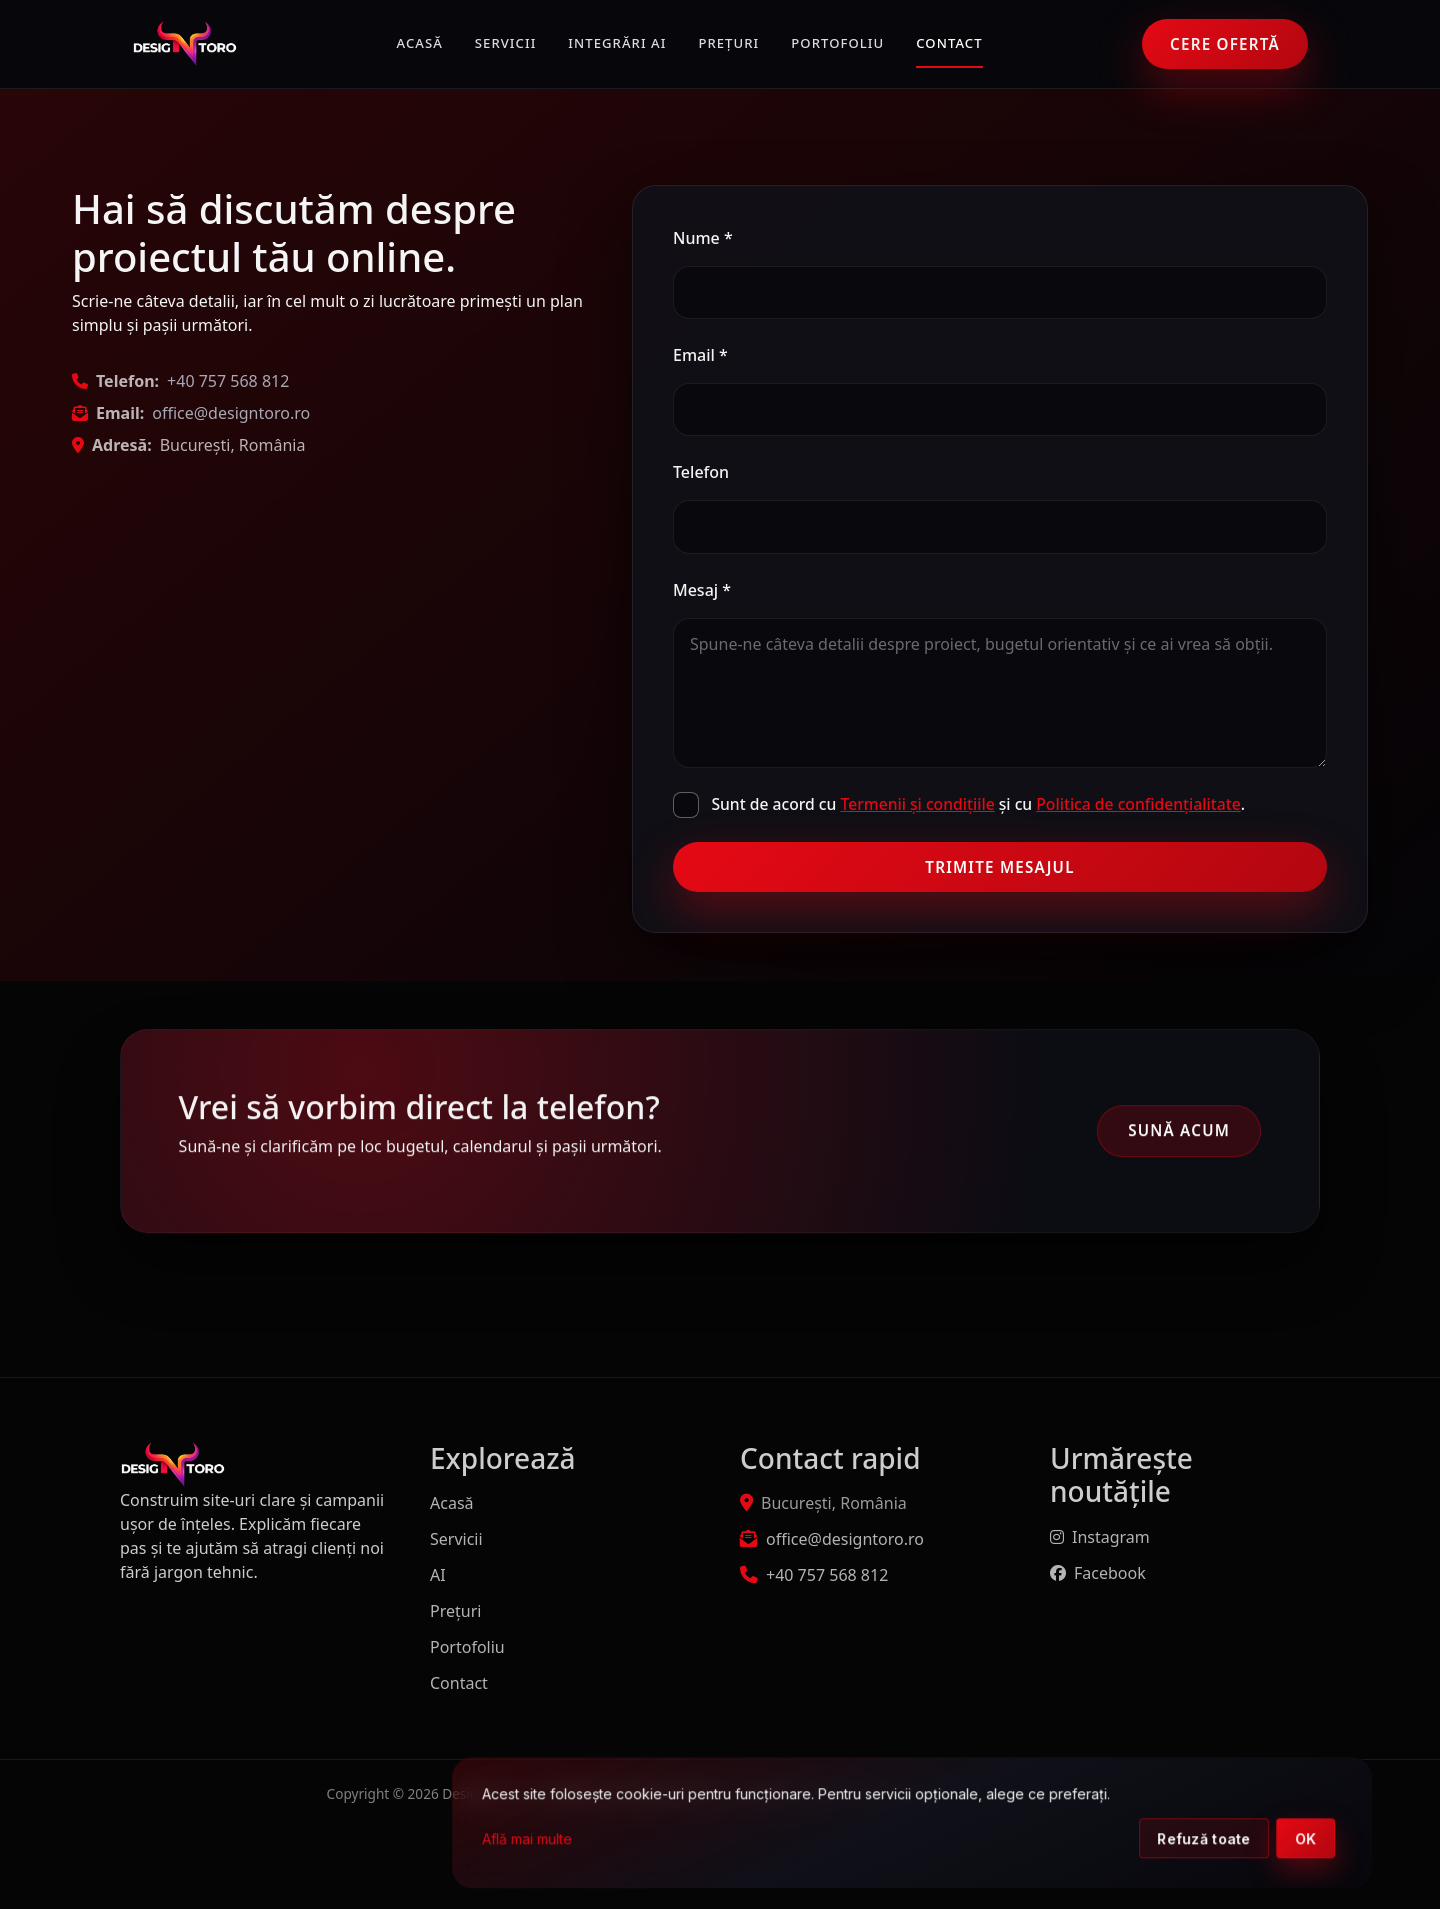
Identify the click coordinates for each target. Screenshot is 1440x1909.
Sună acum (1179, 1133)
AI (438, 1575)
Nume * (703, 238)
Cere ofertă (1225, 44)
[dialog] (960, 1823)
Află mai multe (575, 1839)
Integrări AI (617, 43)
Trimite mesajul (999, 867)
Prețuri (728, 43)
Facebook (1098, 1573)
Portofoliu (837, 43)
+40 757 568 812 (228, 381)
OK (1354, 1839)
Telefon (701, 472)
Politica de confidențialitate (1138, 804)
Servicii (506, 43)
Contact (949, 43)
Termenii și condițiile (917, 804)
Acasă (420, 43)
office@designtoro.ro (231, 413)
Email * (700, 355)
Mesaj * (702, 590)
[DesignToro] (184, 44)
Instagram (1100, 1537)
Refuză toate (1251, 1839)
